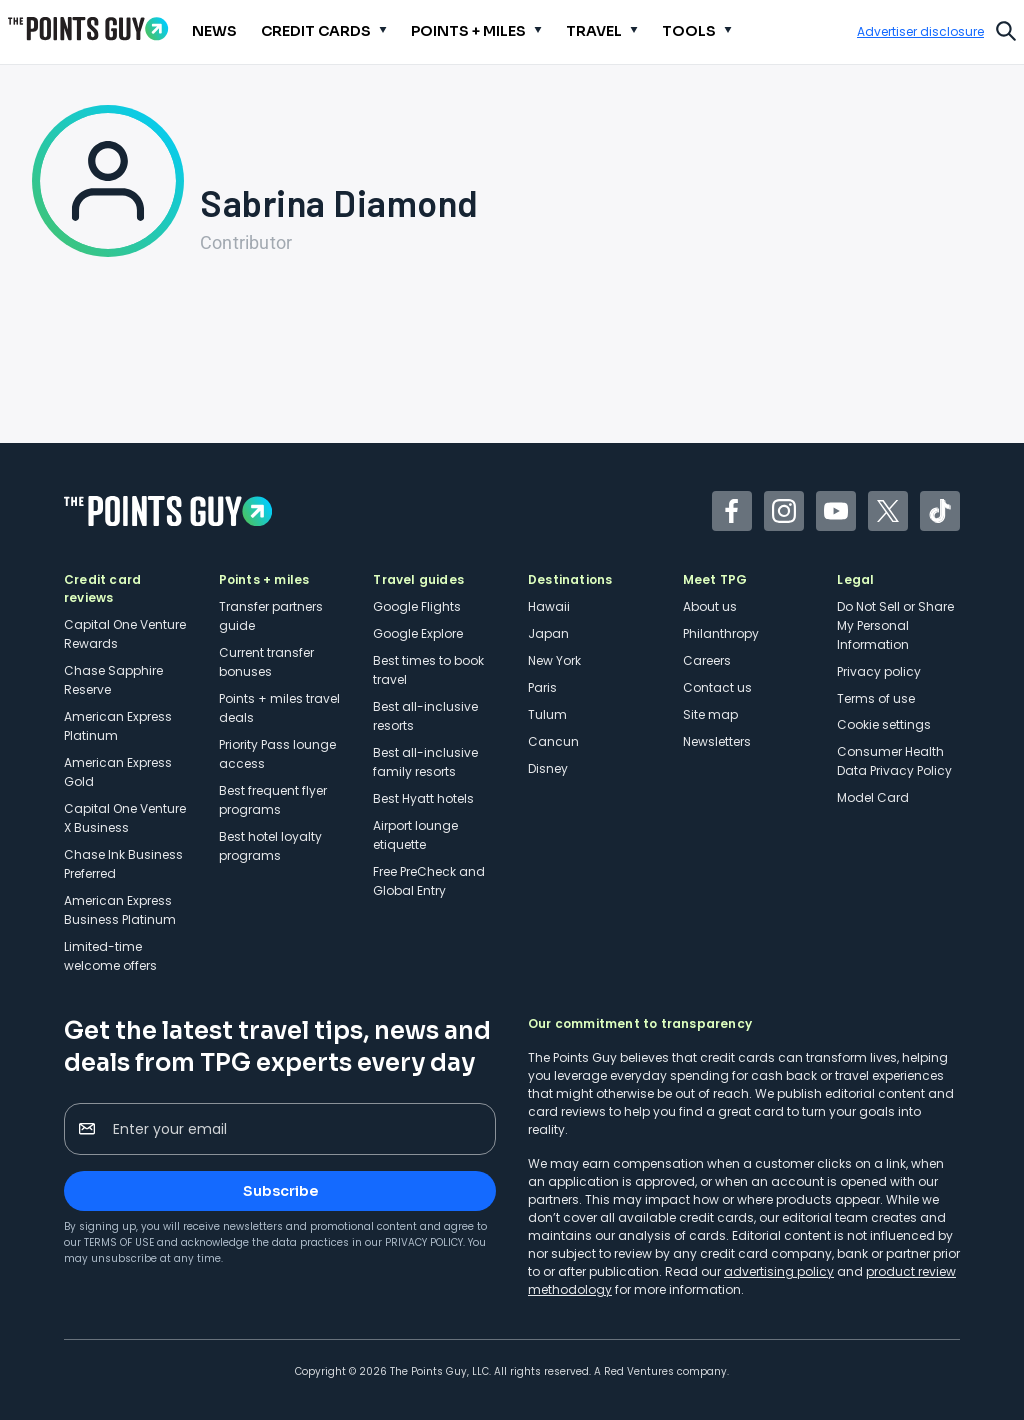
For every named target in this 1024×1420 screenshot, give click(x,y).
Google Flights (417, 606)
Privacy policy (879, 671)
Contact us (717, 687)
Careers (707, 660)
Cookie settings (884, 724)
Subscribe (280, 1191)
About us (710, 606)
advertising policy (779, 1271)
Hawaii (549, 606)
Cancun (553, 741)
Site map (710, 714)
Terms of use (876, 698)
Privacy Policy (424, 1242)
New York (554, 660)
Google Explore (418, 633)
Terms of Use (119, 1242)
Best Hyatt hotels (423, 798)
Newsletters (717, 741)
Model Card (873, 797)
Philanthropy (721, 633)
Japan (548, 633)
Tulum (547, 714)
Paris (542, 687)
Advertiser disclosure (920, 32)
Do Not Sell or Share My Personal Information (895, 625)
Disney (548, 768)
